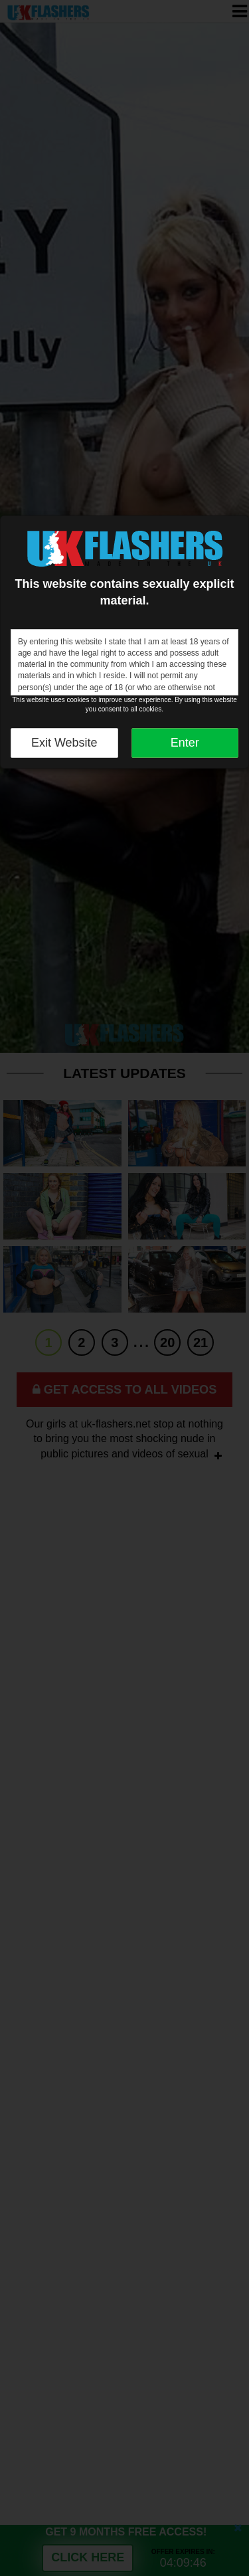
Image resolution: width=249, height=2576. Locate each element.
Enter (185, 742)
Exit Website (64, 742)
